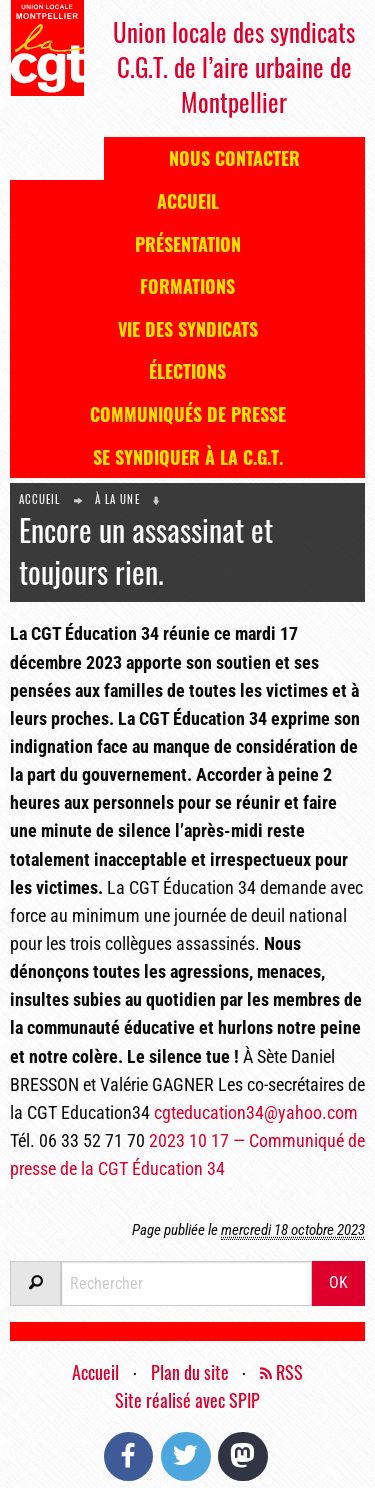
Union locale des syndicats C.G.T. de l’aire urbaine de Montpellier (234, 66)
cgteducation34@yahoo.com (256, 1113)
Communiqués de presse (188, 414)
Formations (187, 286)
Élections (187, 371)
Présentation (188, 244)
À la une (117, 499)
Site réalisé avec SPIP (187, 1400)
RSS (281, 1372)
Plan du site (190, 1372)
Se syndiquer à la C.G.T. (188, 457)
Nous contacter (234, 158)
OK (338, 1282)
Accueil (188, 201)
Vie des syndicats (188, 329)
